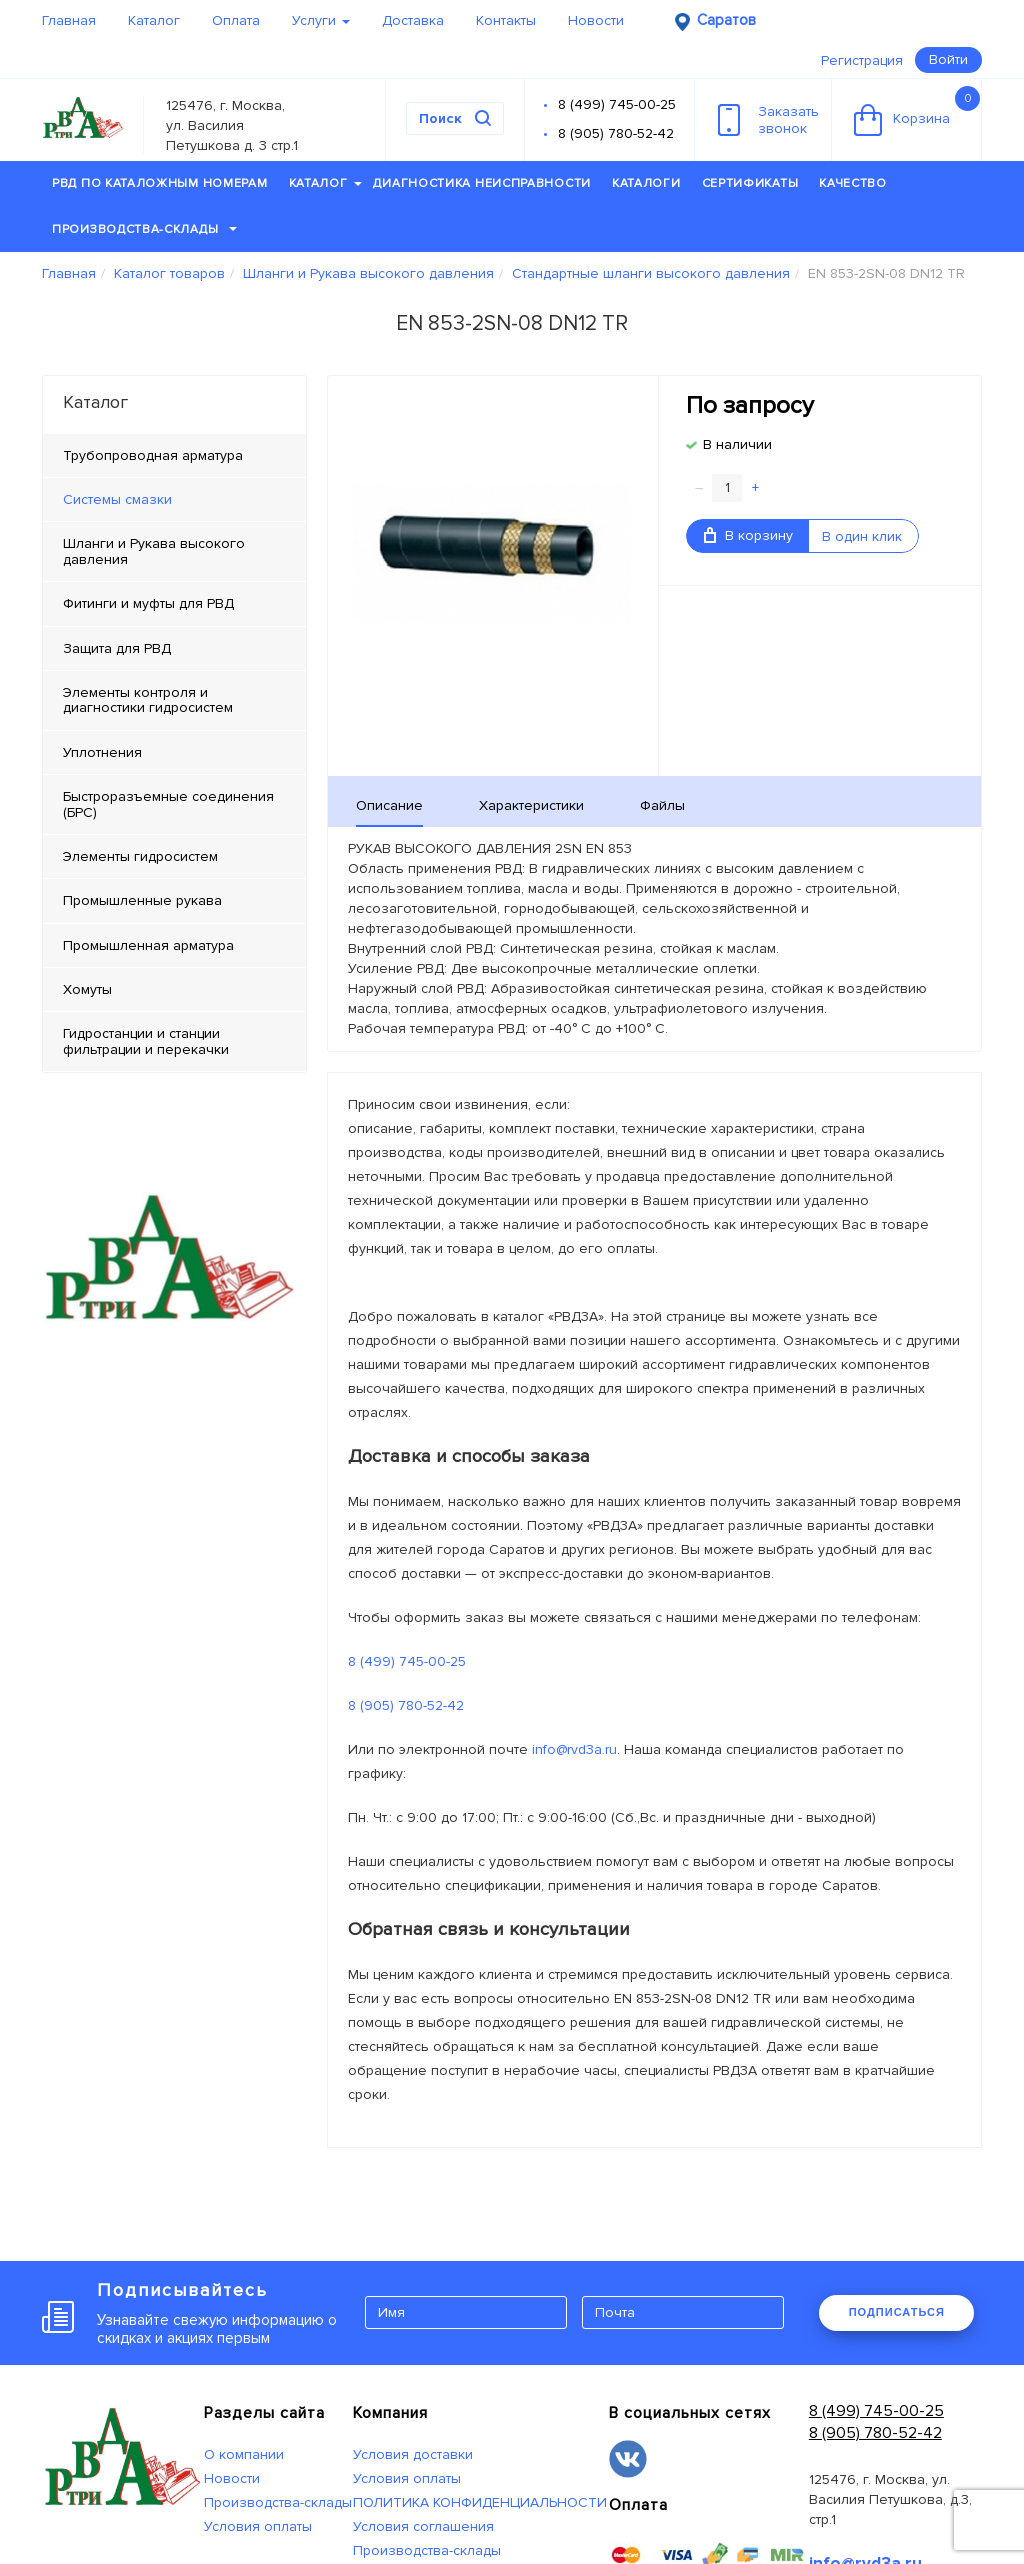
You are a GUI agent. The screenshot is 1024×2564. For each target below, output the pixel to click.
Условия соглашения (423, 2526)
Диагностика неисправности (482, 183)
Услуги (321, 20)
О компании (244, 2454)
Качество (853, 183)
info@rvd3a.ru (574, 1749)
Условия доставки (413, 2454)
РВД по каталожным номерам (160, 183)
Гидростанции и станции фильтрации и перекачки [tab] (146, 1041)
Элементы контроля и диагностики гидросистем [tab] (148, 700)
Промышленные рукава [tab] (142, 900)
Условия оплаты (258, 2526)
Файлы (662, 805)
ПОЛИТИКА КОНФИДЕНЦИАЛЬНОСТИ (480, 2502)
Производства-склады (144, 229)
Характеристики (531, 805)
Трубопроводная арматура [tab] (153, 455)
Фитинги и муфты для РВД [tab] (148, 603)
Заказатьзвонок (768, 120)
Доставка (413, 20)
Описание (389, 805)
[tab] (174, 500)
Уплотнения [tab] (102, 752)
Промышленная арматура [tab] (148, 945)
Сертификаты (750, 183)
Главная (69, 20)
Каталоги (646, 183)
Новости (596, 20)
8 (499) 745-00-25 (617, 104)
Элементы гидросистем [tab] (140, 856)
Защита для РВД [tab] (117, 648)
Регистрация (862, 60)
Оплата (236, 20)
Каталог (154, 20)
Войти (948, 59)
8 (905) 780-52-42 (616, 133)
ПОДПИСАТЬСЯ (897, 2312)
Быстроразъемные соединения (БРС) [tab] (168, 804)
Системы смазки (117, 499)
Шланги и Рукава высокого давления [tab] (154, 551)
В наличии (737, 444)
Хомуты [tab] (87, 989)
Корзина (917, 111)
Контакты (506, 20)
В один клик (862, 536)
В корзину (748, 535)
